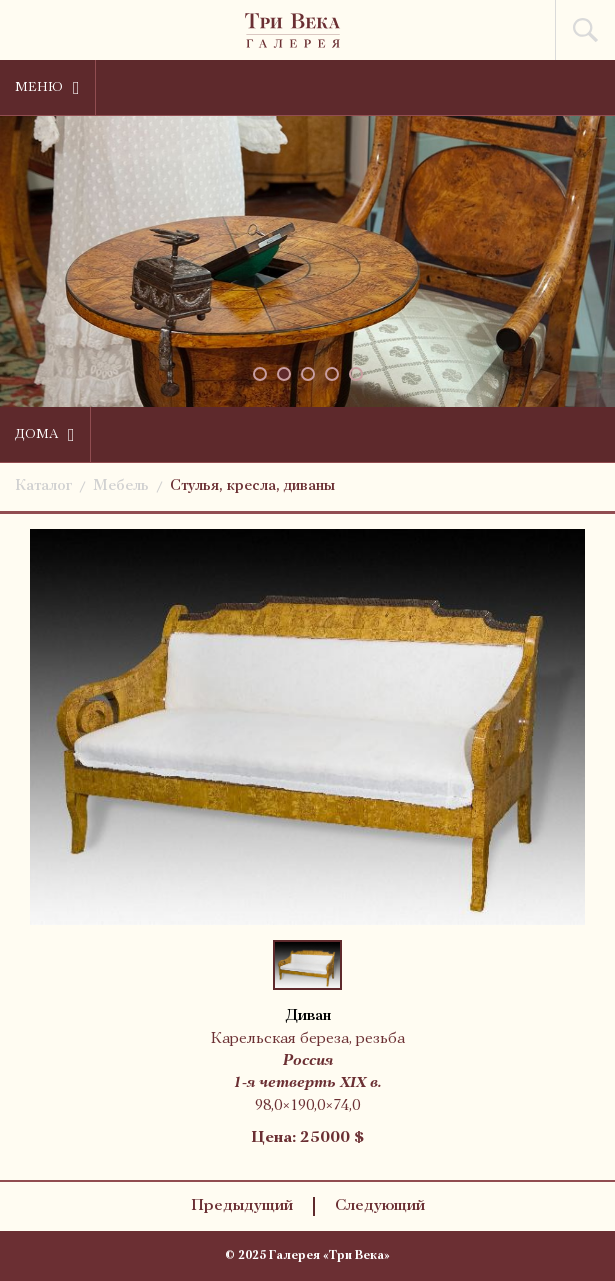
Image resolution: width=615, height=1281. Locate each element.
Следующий (380, 1206)
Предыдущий (242, 1206)
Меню (47, 88)
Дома (45, 435)
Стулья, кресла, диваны (252, 486)
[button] (260, 374)
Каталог (43, 486)
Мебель (121, 486)
